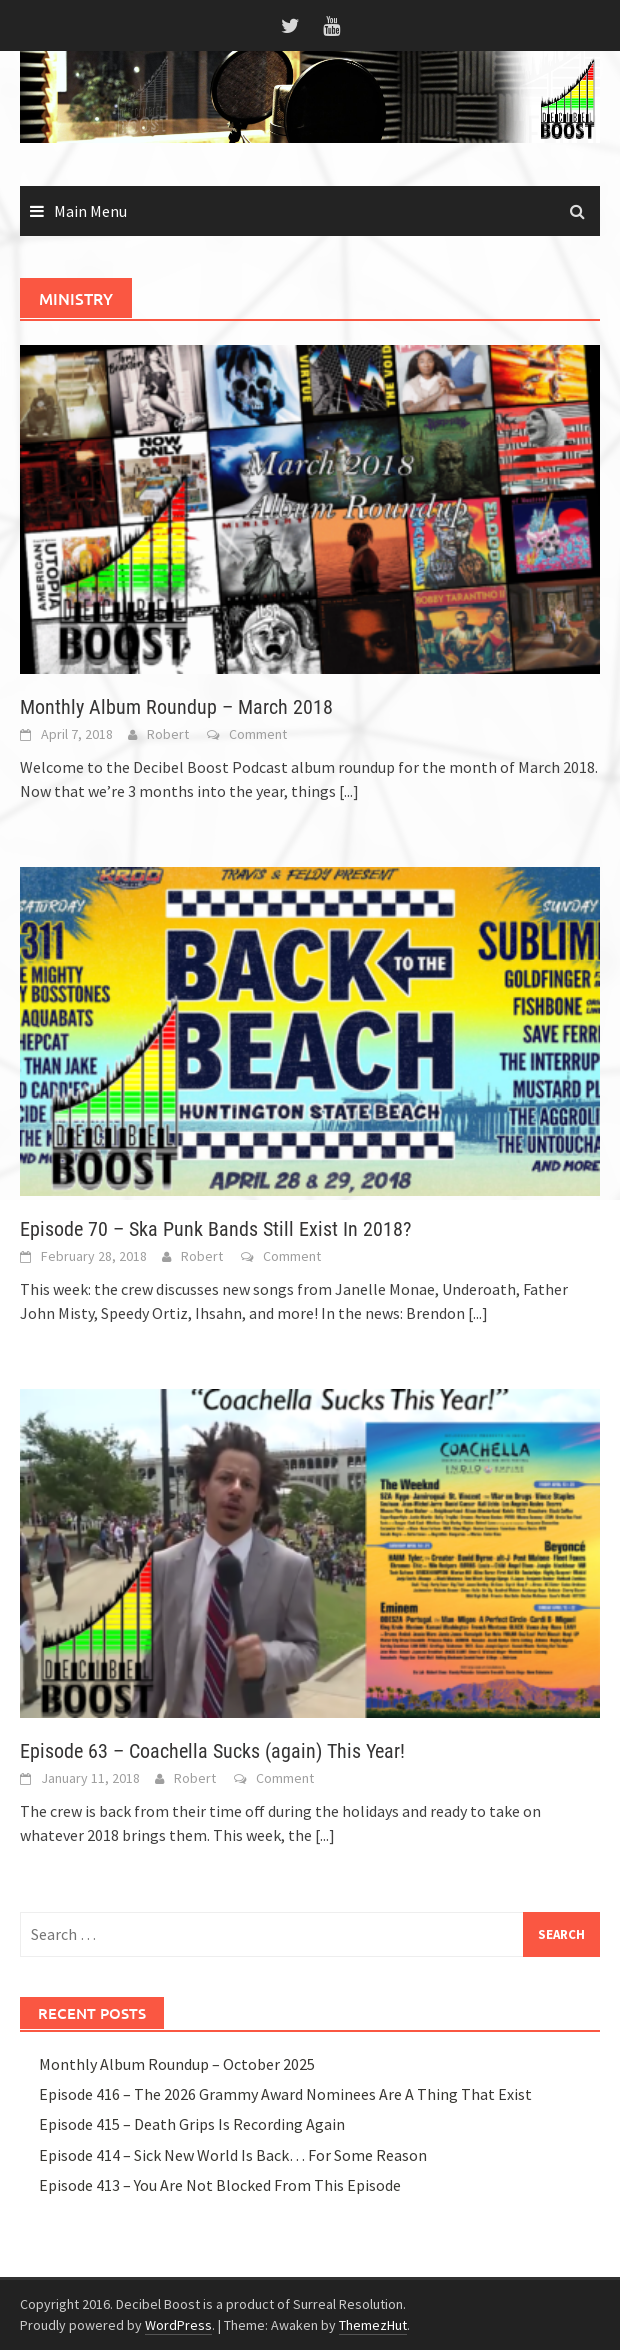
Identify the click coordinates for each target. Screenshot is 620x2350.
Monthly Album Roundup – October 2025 (177, 2064)
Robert (168, 734)
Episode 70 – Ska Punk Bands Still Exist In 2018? (215, 1229)
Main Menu (90, 211)
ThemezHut (373, 2325)
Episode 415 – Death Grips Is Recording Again (192, 2124)
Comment (258, 734)
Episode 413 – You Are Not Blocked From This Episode (220, 2185)
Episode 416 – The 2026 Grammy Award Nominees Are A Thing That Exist (285, 2094)
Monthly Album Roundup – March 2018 (176, 707)
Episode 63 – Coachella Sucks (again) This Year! (212, 1751)
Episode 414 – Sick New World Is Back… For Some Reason (233, 2155)
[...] (349, 791)
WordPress (178, 2325)
